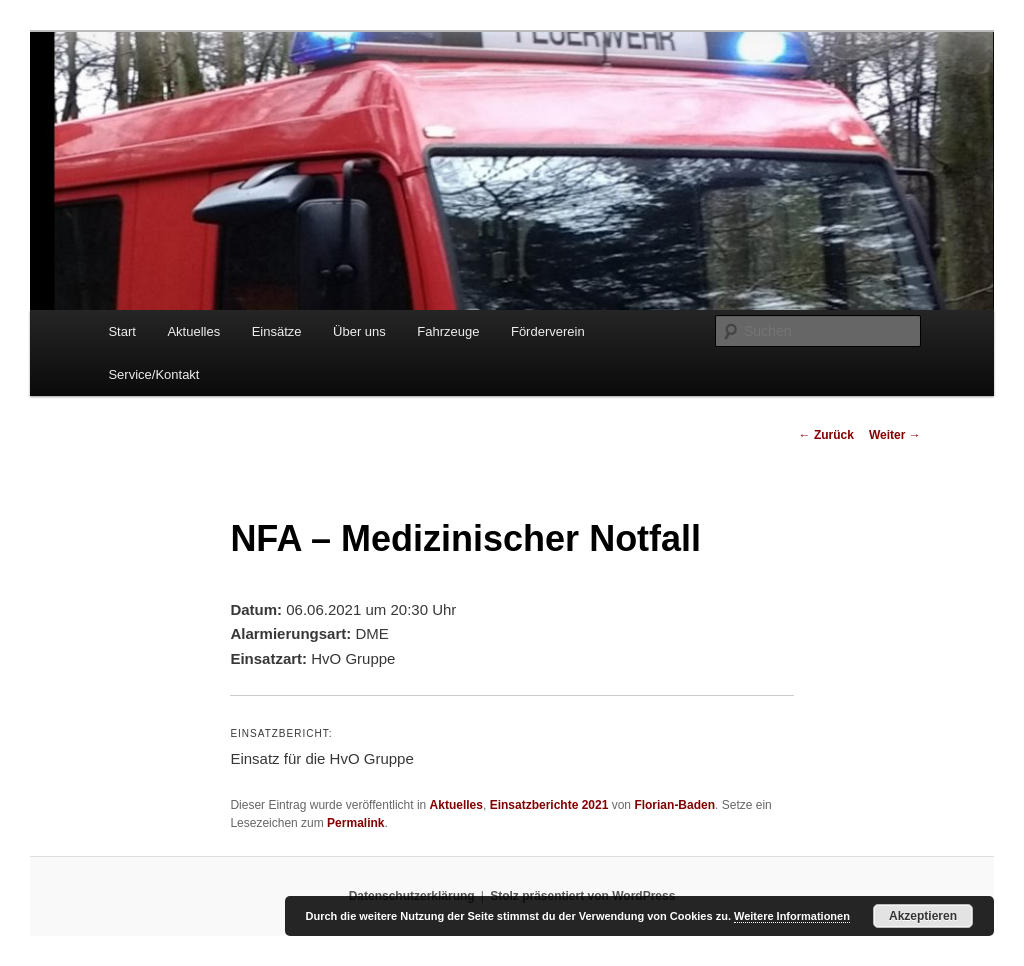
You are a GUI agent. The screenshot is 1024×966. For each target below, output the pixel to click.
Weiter (895, 435)
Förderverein (548, 331)
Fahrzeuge (448, 331)
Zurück (826, 435)
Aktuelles (193, 331)
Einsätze (277, 331)
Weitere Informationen (792, 916)
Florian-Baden (674, 805)
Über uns (359, 331)
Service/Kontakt (153, 374)
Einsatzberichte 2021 (549, 805)
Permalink (355, 823)
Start (121, 331)
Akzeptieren (923, 916)
